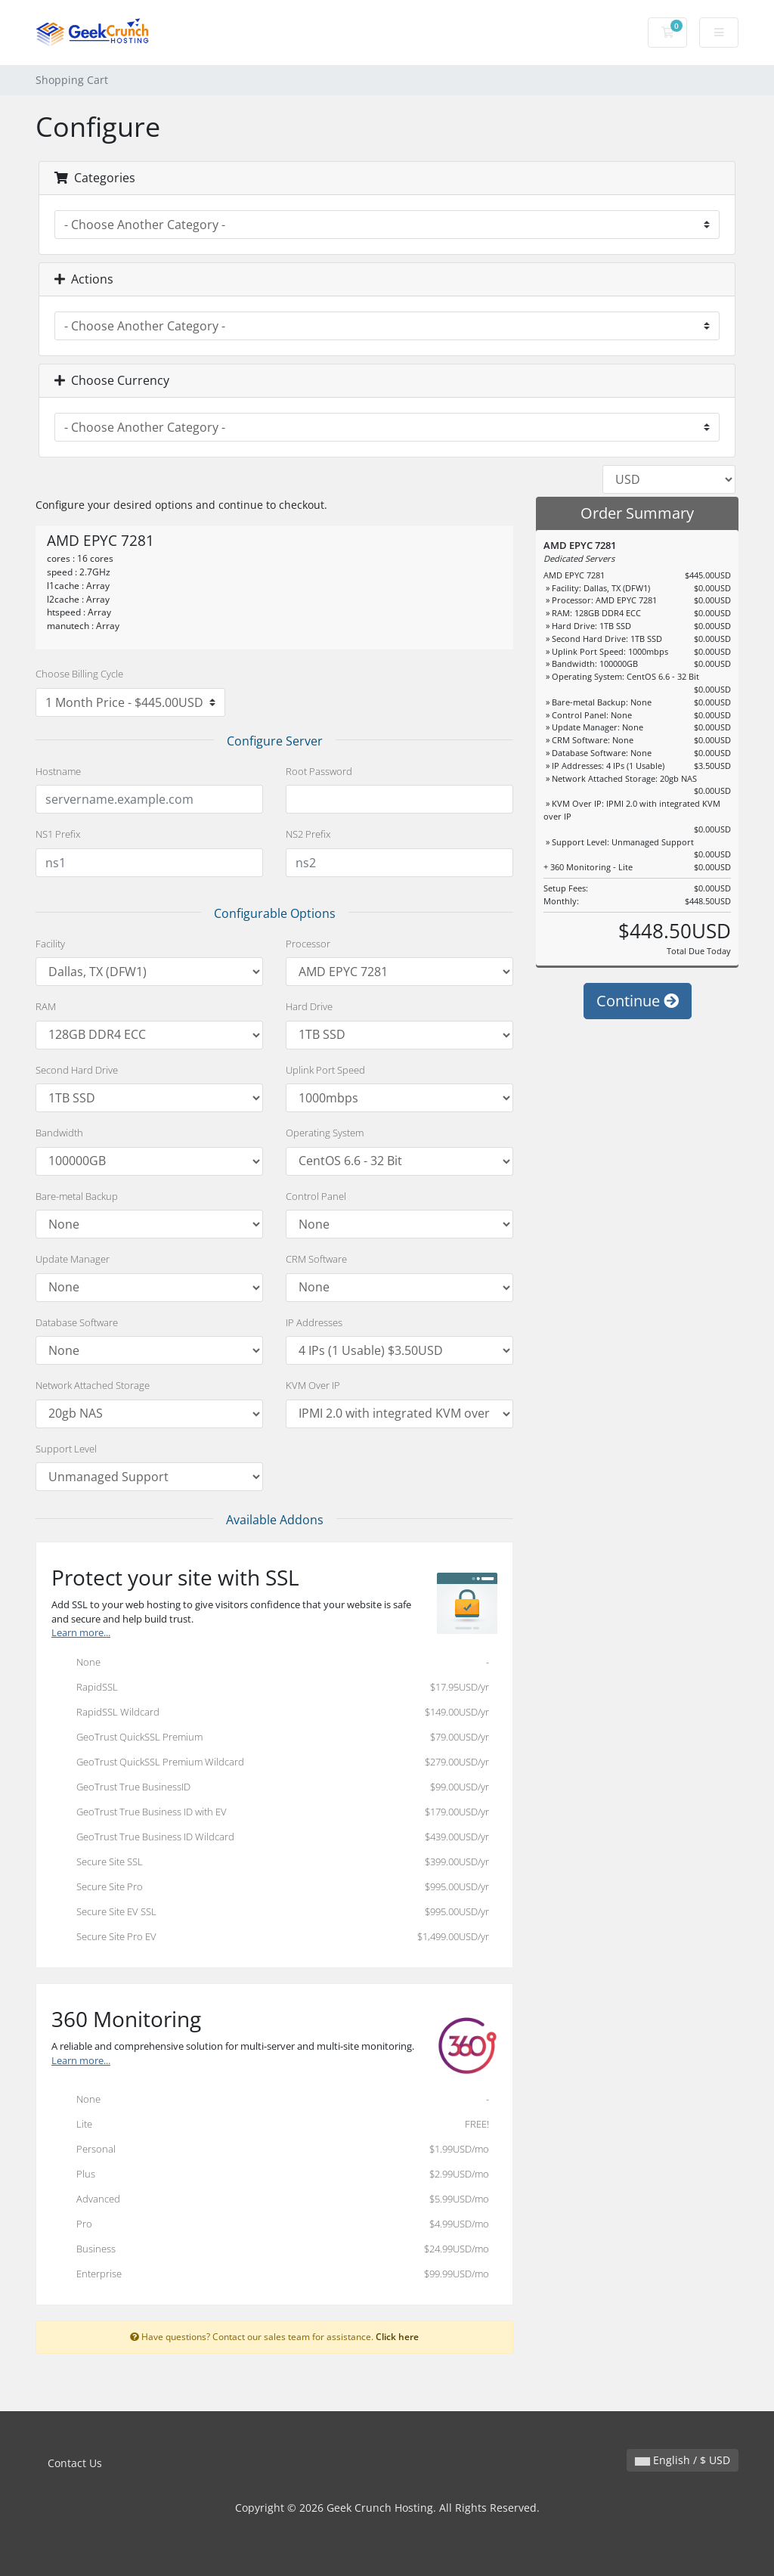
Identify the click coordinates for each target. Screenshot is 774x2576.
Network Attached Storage (93, 1385)
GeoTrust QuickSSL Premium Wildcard (270, 1763)
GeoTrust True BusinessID (270, 1788)
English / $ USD (682, 2460)
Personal (270, 2150)
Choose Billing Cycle (79, 673)
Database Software (77, 1322)
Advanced (270, 2200)
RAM (46, 1006)
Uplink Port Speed (325, 1070)
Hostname (58, 771)
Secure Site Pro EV (270, 1938)
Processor (308, 943)
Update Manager (73, 1259)
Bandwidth (59, 1132)
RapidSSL (270, 1688)
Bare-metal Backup (77, 1196)
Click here (397, 2336)
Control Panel (316, 1196)
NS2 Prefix (308, 834)
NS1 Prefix (58, 834)
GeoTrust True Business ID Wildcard (270, 1838)
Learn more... (80, 1632)
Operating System (325, 1132)
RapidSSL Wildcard (270, 1713)
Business (270, 2250)
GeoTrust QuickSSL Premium (270, 1738)
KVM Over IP (313, 1385)
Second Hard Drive (77, 1070)
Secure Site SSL (270, 1863)
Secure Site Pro (270, 1888)
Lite (270, 2125)
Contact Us (75, 2463)
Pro (270, 2225)
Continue (637, 1000)
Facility (50, 943)
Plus (270, 2175)
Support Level (66, 1448)
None (270, 1663)
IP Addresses (314, 1322)
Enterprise (270, 2275)
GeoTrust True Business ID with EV (270, 1813)
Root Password (319, 771)
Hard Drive (309, 1006)
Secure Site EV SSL (270, 1913)
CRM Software (316, 1259)
